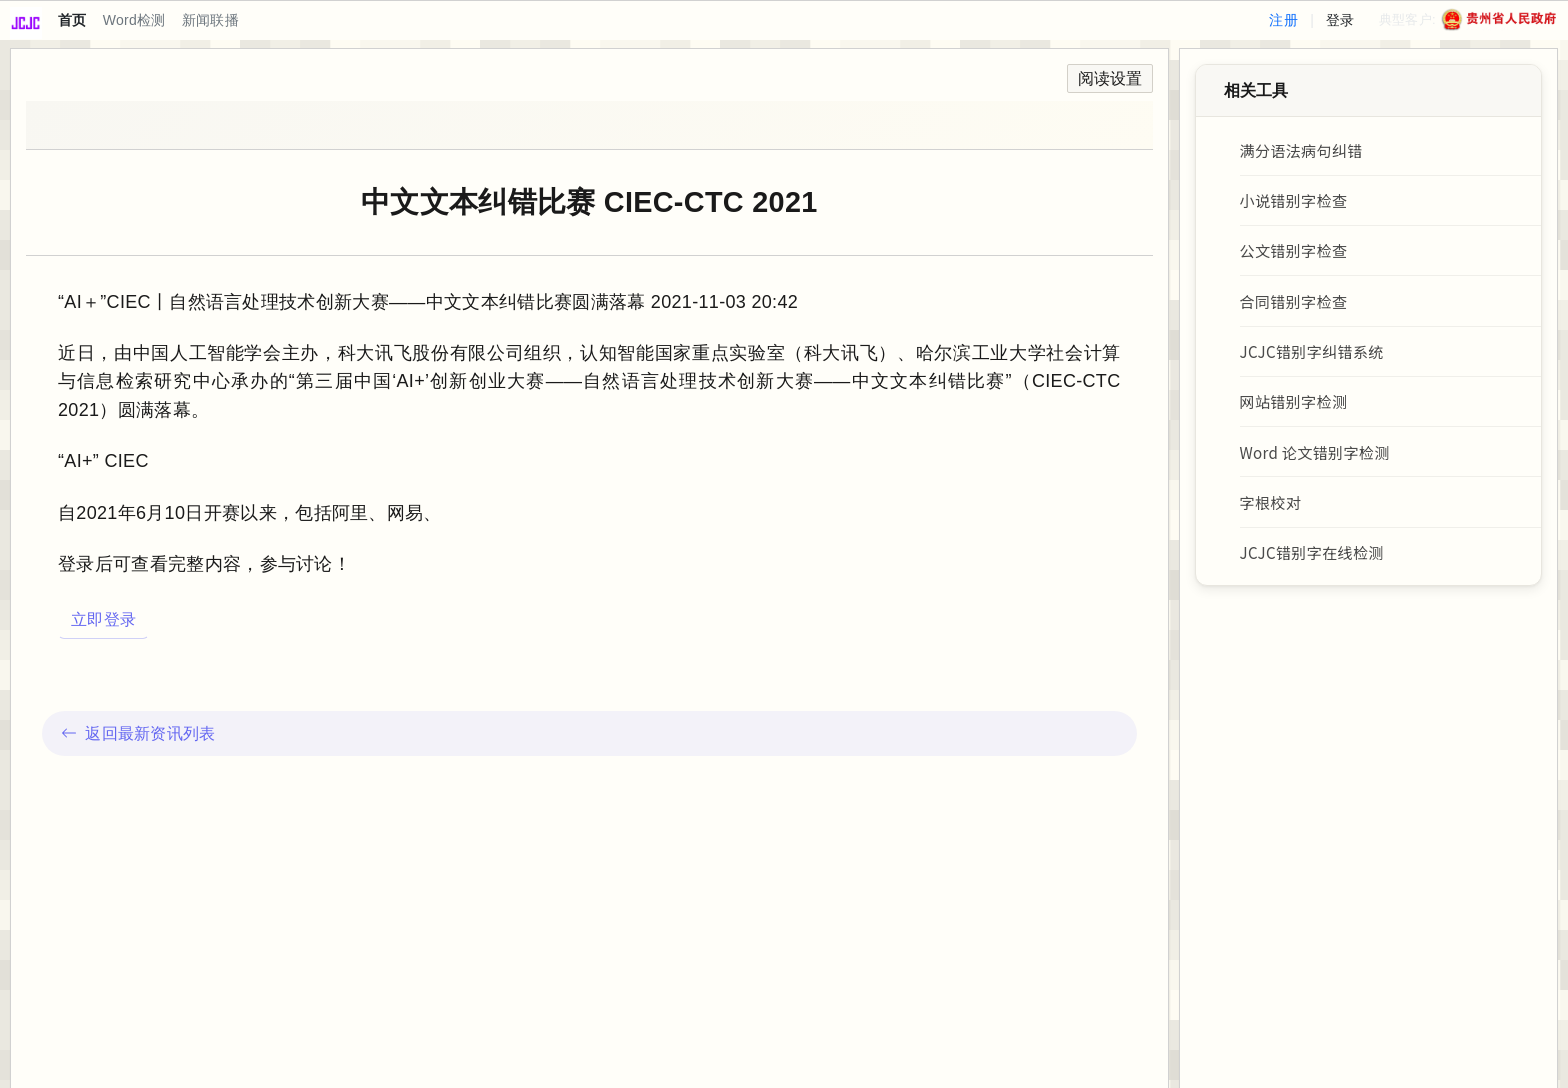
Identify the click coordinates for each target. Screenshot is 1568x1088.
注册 (1283, 20)
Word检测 (134, 20)
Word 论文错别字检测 (1315, 455)
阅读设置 (1110, 78)
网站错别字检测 (1294, 405)
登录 (1340, 20)
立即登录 (103, 619)
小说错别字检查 (1294, 201)
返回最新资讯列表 (138, 733)
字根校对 (1271, 506)
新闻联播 (210, 20)
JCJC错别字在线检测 (1312, 557)
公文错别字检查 (1294, 252)
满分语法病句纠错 (1302, 150)
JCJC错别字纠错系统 (1312, 354)
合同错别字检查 (1294, 303)
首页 (72, 20)
